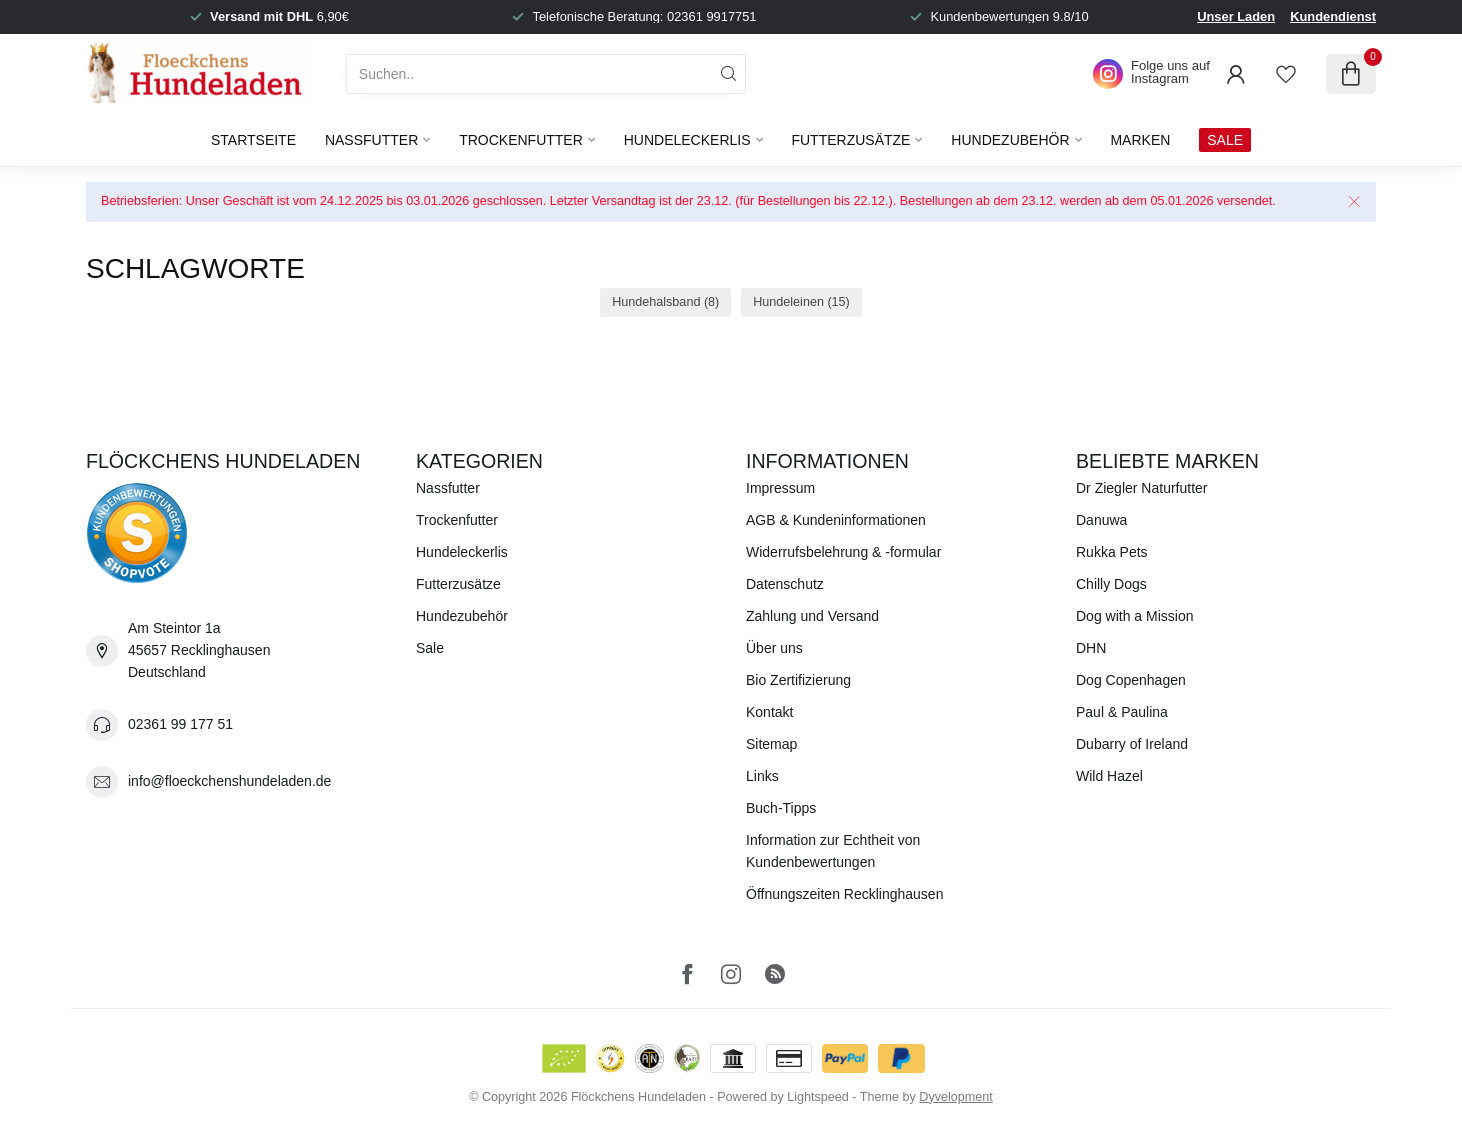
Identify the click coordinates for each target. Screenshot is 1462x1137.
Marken (1140, 140)
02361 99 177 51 (180, 724)
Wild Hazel (1109, 776)
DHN (1091, 648)
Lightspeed (818, 1097)
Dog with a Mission (1135, 616)
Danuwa (1101, 520)
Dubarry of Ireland (1132, 744)
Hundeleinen (801, 302)
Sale (430, 648)
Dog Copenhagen (1131, 680)
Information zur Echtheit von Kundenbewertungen (833, 851)
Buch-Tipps (781, 808)
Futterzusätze (850, 140)
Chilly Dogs (1111, 584)
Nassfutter (371, 140)
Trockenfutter (521, 140)
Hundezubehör (1010, 140)
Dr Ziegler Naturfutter (1141, 488)
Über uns (774, 648)
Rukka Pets (1112, 552)
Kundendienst (1333, 16)
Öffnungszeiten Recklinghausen (844, 894)
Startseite (253, 140)
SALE (1225, 140)
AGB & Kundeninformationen (836, 520)
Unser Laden (1236, 16)
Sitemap (771, 744)
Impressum (780, 488)
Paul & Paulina (1122, 712)
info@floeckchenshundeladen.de (229, 781)
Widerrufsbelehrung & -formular (843, 552)
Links (762, 776)
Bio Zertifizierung (798, 680)
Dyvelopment (956, 1097)
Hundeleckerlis (687, 140)
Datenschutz (785, 584)
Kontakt (769, 712)
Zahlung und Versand (812, 616)
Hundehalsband (665, 302)
